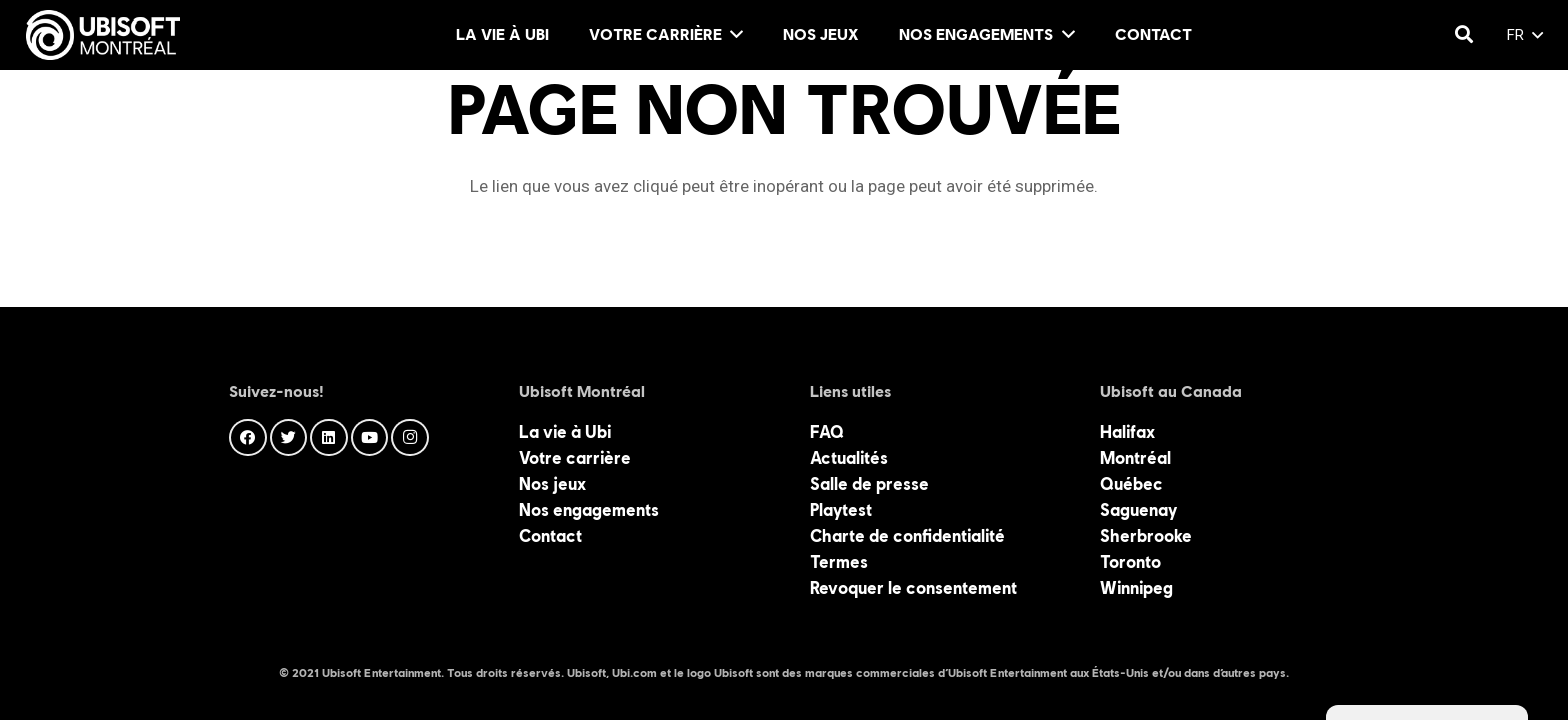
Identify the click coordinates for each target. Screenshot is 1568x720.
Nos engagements (589, 510)
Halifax (1127, 432)
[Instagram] (410, 438)
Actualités (849, 458)
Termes (839, 562)
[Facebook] (248, 438)
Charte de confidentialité (907, 536)
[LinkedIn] (329, 438)
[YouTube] (370, 438)
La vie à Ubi (565, 432)
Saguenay (1138, 510)
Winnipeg (1136, 588)
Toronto (1130, 562)
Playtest (841, 510)
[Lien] (103, 35)
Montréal (1135, 458)
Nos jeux (552, 484)
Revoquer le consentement (913, 588)
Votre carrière (575, 458)
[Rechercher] (1464, 35)
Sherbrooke (1146, 536)
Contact (550, 536)
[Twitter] (289, 438)
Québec (1131, 484)
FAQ (827, 432)
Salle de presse (869, 484)
